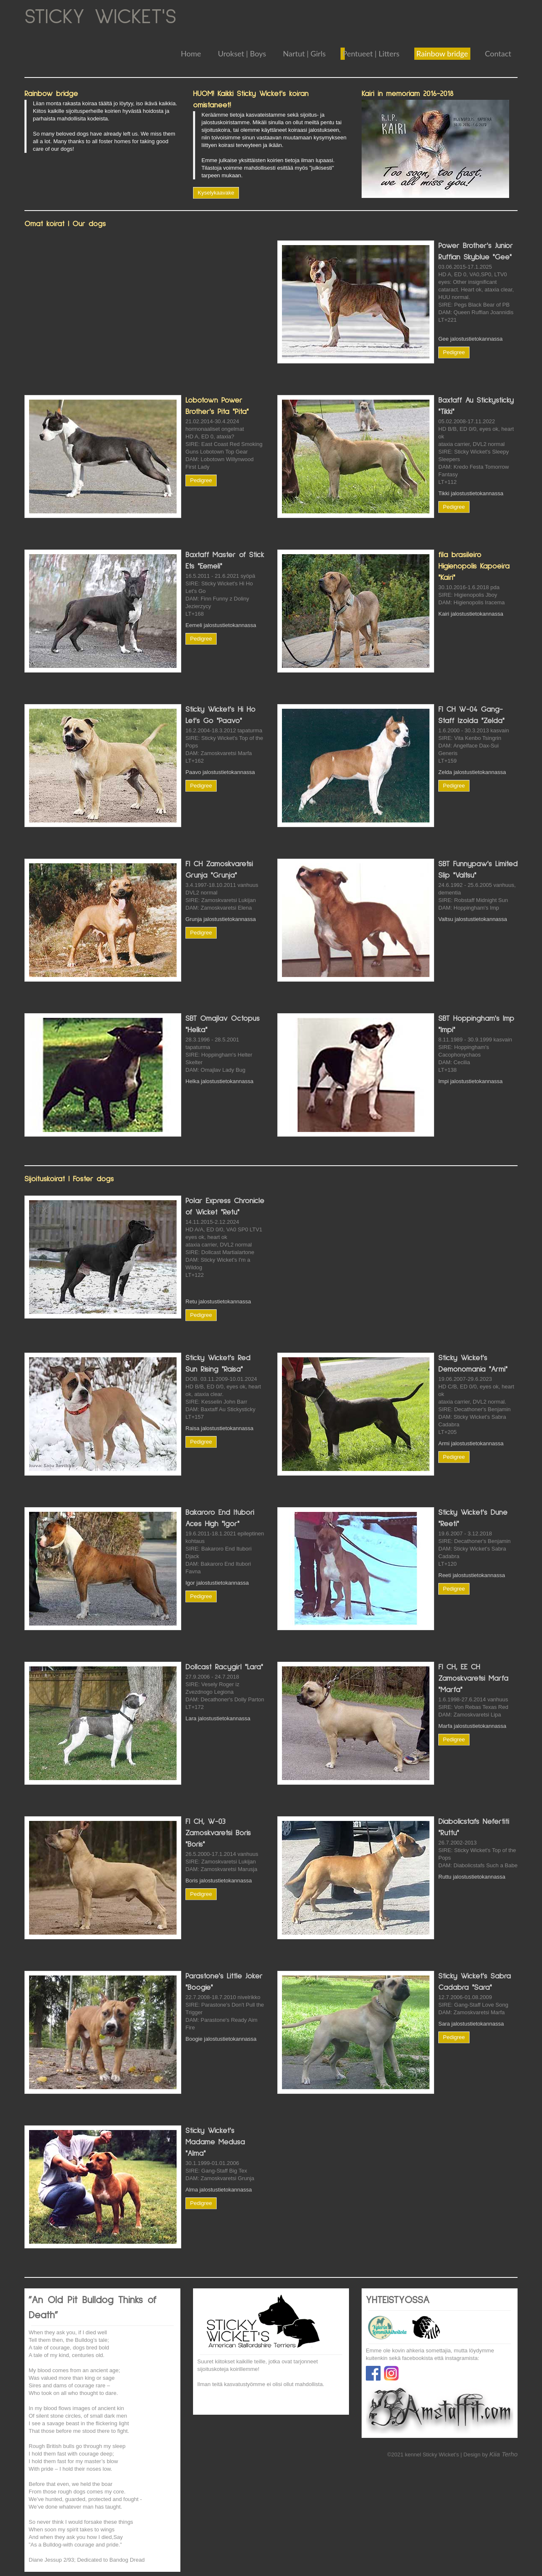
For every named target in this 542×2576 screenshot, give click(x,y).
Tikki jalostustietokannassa (470, 493)
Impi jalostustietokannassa (470, 1081)
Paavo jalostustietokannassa (220, 772)
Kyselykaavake (216, 193)
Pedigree (454, 352)
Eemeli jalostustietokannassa (220, 625)
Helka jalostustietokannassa (219, 1081)
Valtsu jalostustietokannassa (472, 919)
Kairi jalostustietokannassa (470, 614)
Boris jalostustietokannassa (218, 1880)
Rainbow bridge (442, 53)
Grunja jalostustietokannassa (220, 919)
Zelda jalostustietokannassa (472, 772)
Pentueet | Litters (371, 53)
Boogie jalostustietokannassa (220, 2039)
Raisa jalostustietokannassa (219, 1428)
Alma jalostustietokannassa (218, 2189)
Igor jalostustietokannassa (217, 1583)
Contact (498, 53)
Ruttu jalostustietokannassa (471, 1877)
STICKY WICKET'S (100, 17)
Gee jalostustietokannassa (470, 339)
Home (191, 53)
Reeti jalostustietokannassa (471, 1575)
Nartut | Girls (304, 53)
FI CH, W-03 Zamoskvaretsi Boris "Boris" (218, 1833)
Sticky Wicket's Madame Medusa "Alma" (215, 2142)
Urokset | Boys (242, 53)
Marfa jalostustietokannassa (472, 1726)
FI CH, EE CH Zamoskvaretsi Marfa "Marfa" (473, 1678)
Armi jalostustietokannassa (471, 1443)
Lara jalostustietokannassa (217, 1718)
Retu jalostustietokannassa (218, 1301)
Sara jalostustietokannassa (471, 2024)
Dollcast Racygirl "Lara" (224, 1667)
